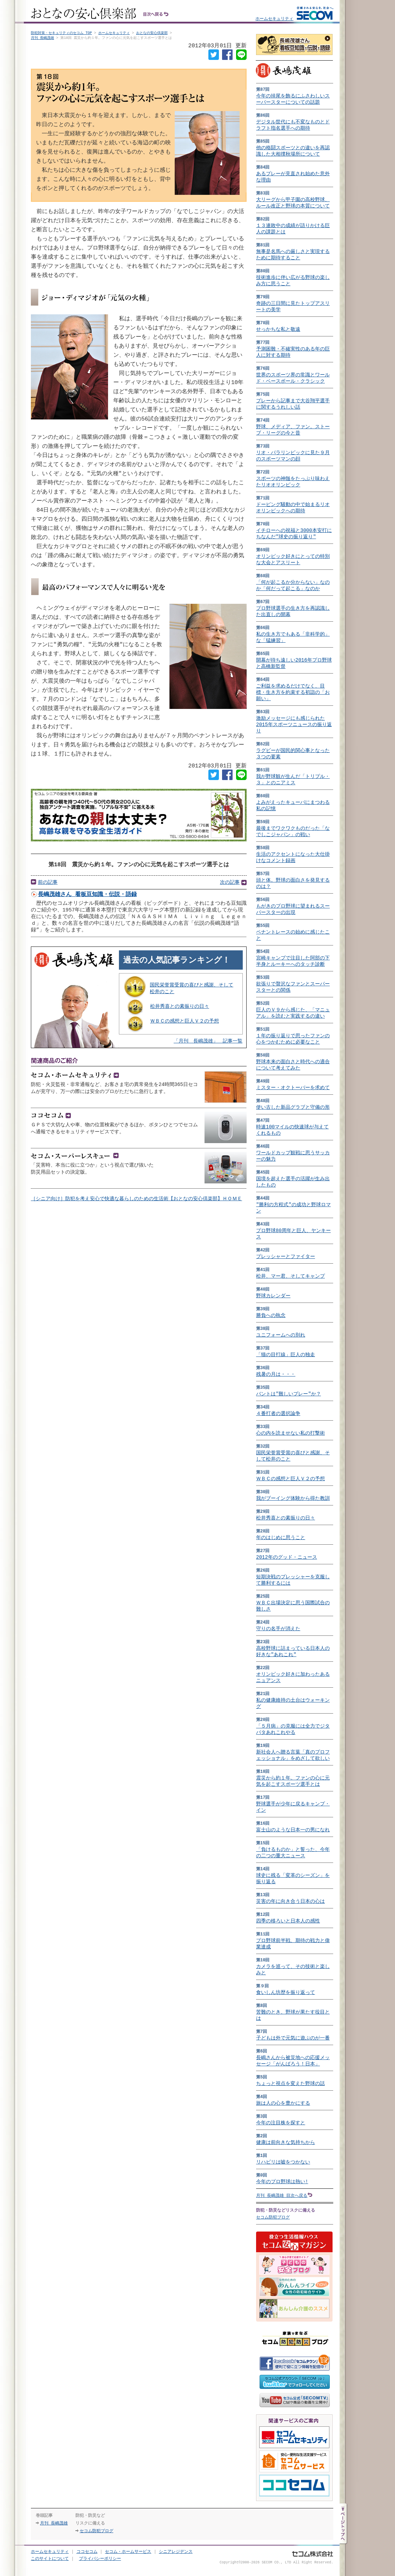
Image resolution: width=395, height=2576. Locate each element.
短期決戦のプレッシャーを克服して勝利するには (293, 1579)
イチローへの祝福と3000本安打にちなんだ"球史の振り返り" (294, 533)
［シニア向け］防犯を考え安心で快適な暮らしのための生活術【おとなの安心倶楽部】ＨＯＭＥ (136, 1204)
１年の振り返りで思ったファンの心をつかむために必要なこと (293, 1038)
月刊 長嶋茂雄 (42, 38)
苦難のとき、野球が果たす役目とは (293, 2015)
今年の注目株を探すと (280, 2122)
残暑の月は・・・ (275, 1374)
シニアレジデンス (176, 2552)
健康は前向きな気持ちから (285, 2142)
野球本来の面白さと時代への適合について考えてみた (293, 1064)
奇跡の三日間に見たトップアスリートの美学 (293, 306)
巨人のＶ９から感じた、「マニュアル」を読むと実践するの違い (293, 1012)
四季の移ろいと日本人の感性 (288, 1921)
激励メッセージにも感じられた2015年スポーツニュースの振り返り (294, 724)
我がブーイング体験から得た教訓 (293, 1498)
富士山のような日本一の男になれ (293, 1829)
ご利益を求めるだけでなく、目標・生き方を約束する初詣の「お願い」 (293, 692)
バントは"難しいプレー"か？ (288, 1394)
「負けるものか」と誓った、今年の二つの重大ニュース (293, 1852)
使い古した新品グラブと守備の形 (293, 1107)
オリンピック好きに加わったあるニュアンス (293, 1677)
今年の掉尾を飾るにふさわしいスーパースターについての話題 (293, 99)
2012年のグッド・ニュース (286, 1557)
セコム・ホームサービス (128, 2552)
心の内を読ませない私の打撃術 (290, 1433)
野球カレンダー (273, 1295)
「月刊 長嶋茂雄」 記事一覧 (208, 1046)
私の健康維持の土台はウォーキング (293, 1703)
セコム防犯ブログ (273, 2217)
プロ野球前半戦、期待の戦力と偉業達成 (293, 1943)
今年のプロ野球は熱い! (282, 2181)
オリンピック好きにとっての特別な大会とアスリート (293, 559)
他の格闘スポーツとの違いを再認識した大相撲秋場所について (293, 150)
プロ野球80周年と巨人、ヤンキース (293, 1233)
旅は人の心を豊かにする (283, 2103)
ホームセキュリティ (274, 18)
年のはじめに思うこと (280, 1537)
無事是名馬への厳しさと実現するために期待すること (293, 254)
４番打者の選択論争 (278, 1413)
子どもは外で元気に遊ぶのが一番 (293, 2038)
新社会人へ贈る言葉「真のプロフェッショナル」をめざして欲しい (293, 1755)
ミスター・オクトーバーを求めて (293, 1087)
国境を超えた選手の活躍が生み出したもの (293, 1181)
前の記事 (48, 886)
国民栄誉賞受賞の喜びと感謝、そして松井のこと (191, 992)
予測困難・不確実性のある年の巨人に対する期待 (293, 352)
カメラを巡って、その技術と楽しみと (293, 1969)
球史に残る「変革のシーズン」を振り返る (293, 1878)
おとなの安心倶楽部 (152, 32)
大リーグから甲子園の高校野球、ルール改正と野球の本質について (293, 202)
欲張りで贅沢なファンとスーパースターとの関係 (293, 986)
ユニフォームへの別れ (280, 1335)
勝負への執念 (271, 1315)
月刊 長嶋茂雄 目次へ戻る (281, 2195)
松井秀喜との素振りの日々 (179, 1011)
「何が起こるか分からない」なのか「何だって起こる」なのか (293, 585)
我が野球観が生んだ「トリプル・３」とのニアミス (293, 779)
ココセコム (87, 2552)
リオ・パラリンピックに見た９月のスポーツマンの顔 (293, 455)
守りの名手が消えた (278, 1628)
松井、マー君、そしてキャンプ (290, 1276)
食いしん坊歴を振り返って (285, 1992)
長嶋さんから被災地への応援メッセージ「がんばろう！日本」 (293, 2060)
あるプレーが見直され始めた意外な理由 (293, 176)
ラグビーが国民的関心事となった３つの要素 (293, 753)
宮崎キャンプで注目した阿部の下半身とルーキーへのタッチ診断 (293, 961)
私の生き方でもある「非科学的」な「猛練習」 (293, 637)
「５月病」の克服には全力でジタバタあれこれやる (293, 1729)
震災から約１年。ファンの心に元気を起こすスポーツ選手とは (293, 1781)
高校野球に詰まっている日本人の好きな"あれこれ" (293, 1651)
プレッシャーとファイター (285, 1256)
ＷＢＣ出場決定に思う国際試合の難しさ (293, 1605)
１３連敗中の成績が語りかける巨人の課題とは (293, 228)
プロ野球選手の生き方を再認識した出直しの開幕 (293, 611)
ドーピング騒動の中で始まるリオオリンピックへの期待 (293, 507)
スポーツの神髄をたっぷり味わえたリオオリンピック (293, 481)
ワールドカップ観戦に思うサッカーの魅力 (293, 1155)
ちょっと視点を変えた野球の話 (290, 2083)
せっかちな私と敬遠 (278, 329)
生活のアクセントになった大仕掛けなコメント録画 (293, 857)
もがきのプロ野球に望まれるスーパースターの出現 (293, 909)
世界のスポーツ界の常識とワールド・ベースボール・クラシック (293, 377)
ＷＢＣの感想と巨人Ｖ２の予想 (184, 1026)
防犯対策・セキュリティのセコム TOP (61, 32)
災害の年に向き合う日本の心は (290, 1901)
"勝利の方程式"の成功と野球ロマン (293, 1207)
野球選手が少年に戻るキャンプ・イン (293, 1807)
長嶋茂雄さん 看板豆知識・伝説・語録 (87, 899)
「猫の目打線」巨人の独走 (285, 1354)
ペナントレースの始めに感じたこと (293, 935)
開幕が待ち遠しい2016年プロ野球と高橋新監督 (294, 663)
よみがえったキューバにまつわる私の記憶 (293, 805)
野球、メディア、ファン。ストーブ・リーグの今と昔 (293, 429)
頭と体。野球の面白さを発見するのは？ (293, 883)
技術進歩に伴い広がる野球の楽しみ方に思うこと (293, 280)
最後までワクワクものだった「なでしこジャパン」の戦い (293, 831)
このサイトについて (50, 2559)
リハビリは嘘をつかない (283, 2162)
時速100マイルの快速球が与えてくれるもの (292, 1129)
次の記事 (230, 886)
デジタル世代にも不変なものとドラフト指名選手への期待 (293, 124)
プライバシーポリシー (100, 2559)
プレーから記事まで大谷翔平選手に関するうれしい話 (293, 403)
